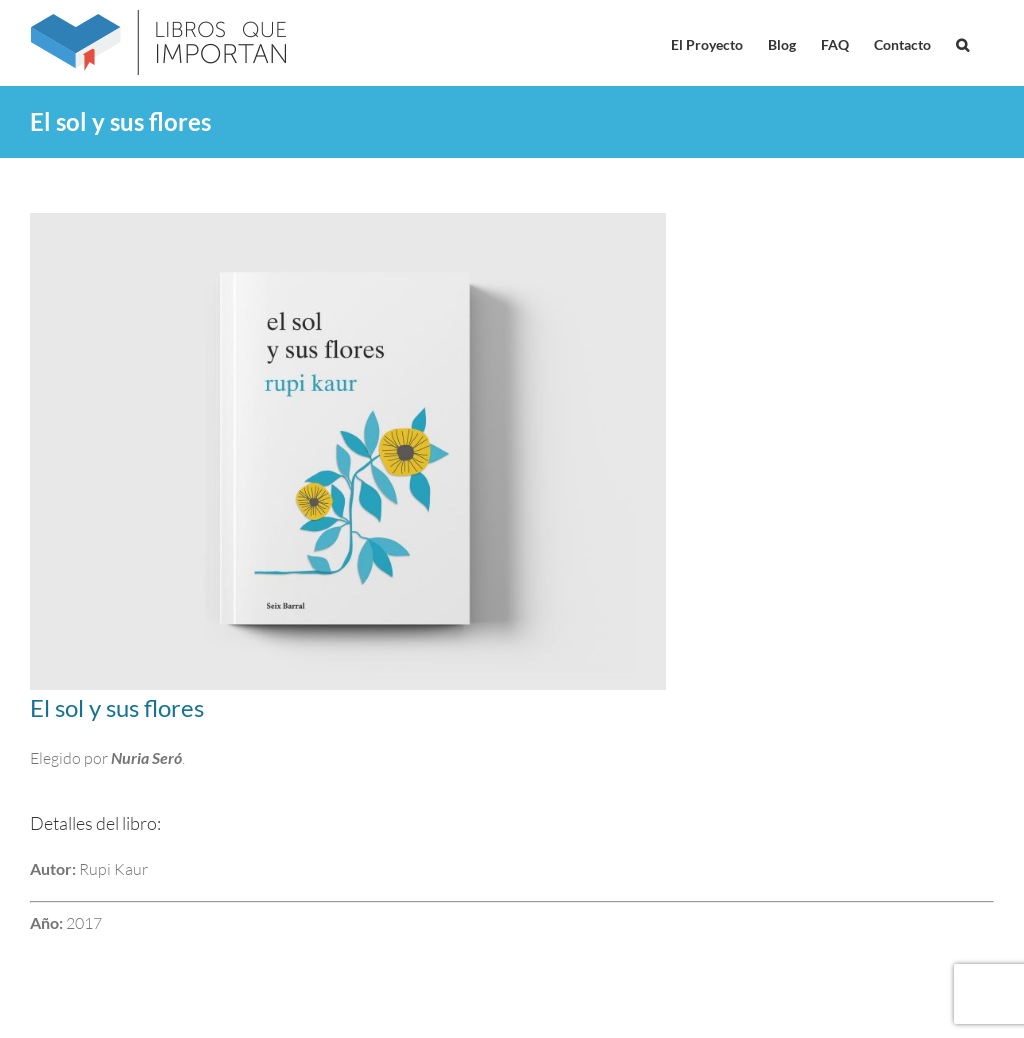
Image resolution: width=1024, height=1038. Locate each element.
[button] (962, 43)
